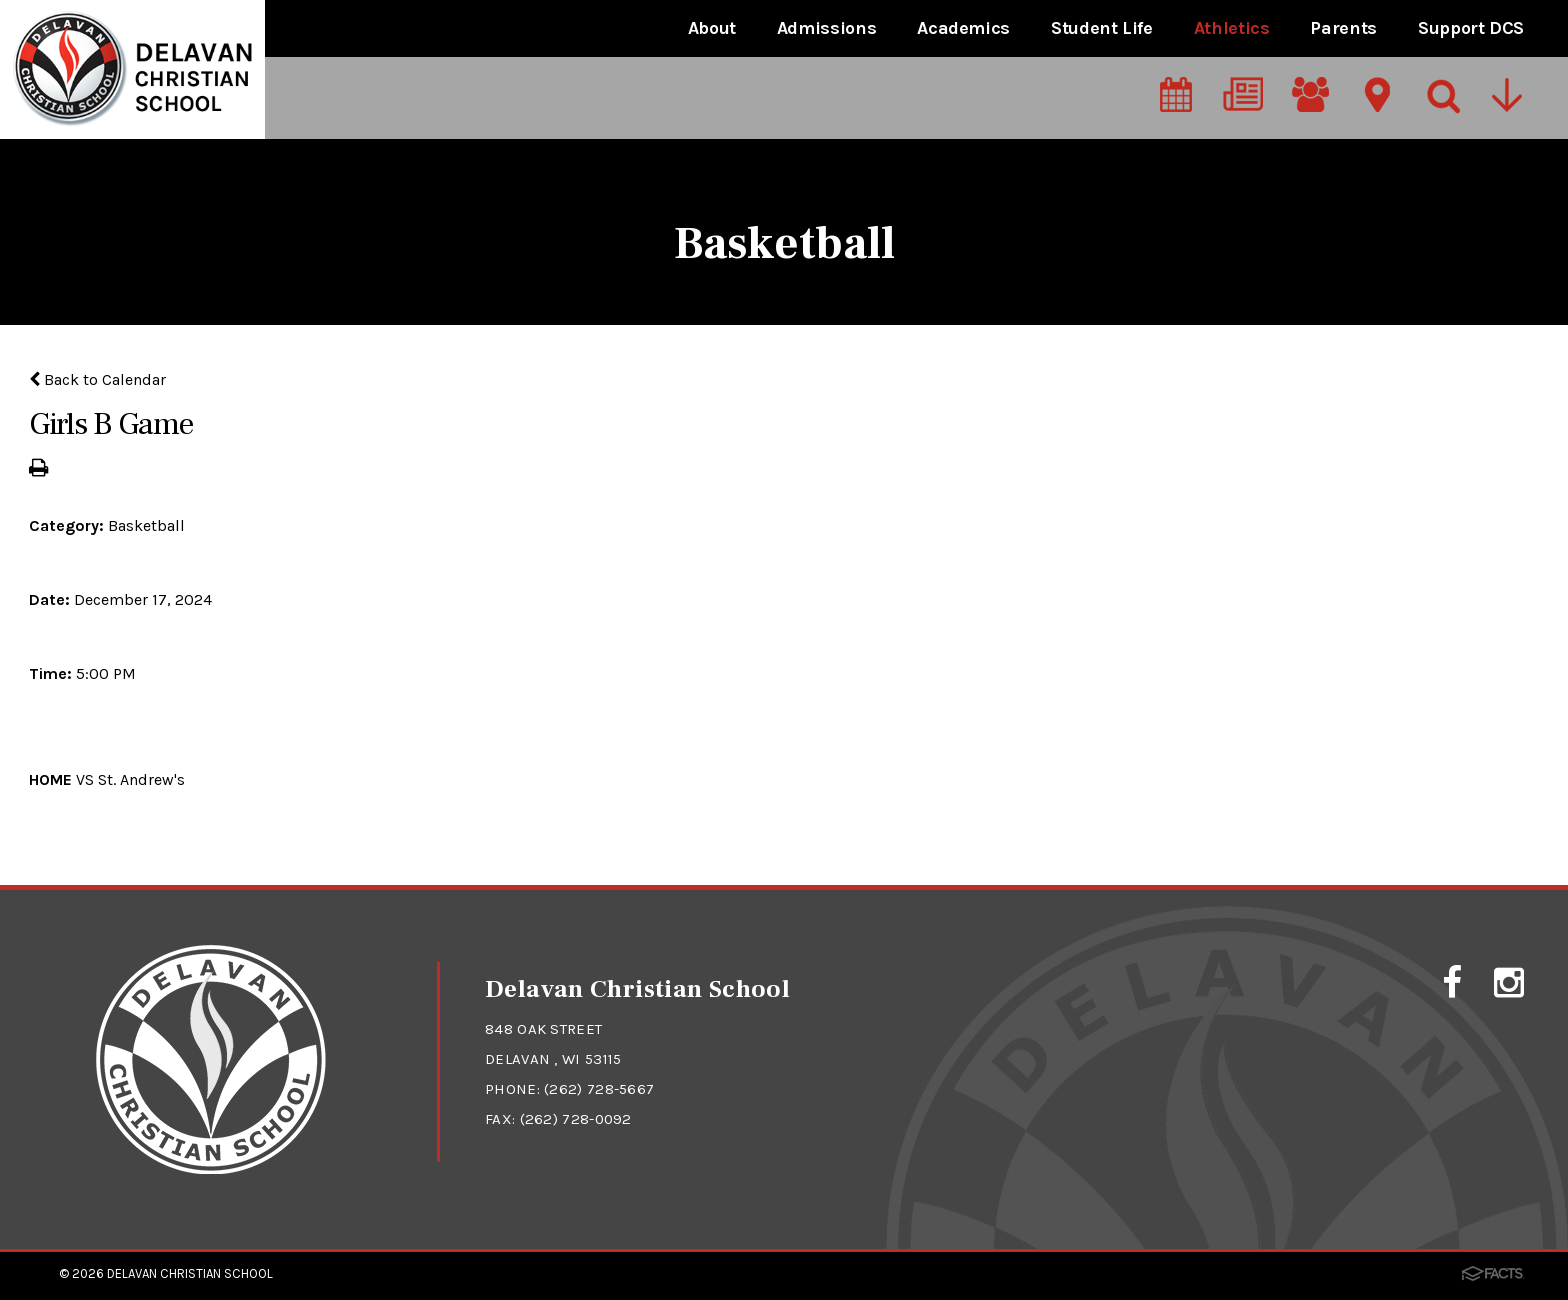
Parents (1343, 28)
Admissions (826, 28)
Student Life (1102, 28)
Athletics (1232, 28)
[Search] (1442, 97)
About (712, 28)
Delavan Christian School (190, 1273)
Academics (963, 28)
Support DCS (1471, 28)
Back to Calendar (97, 379)
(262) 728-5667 (599, 1089)
